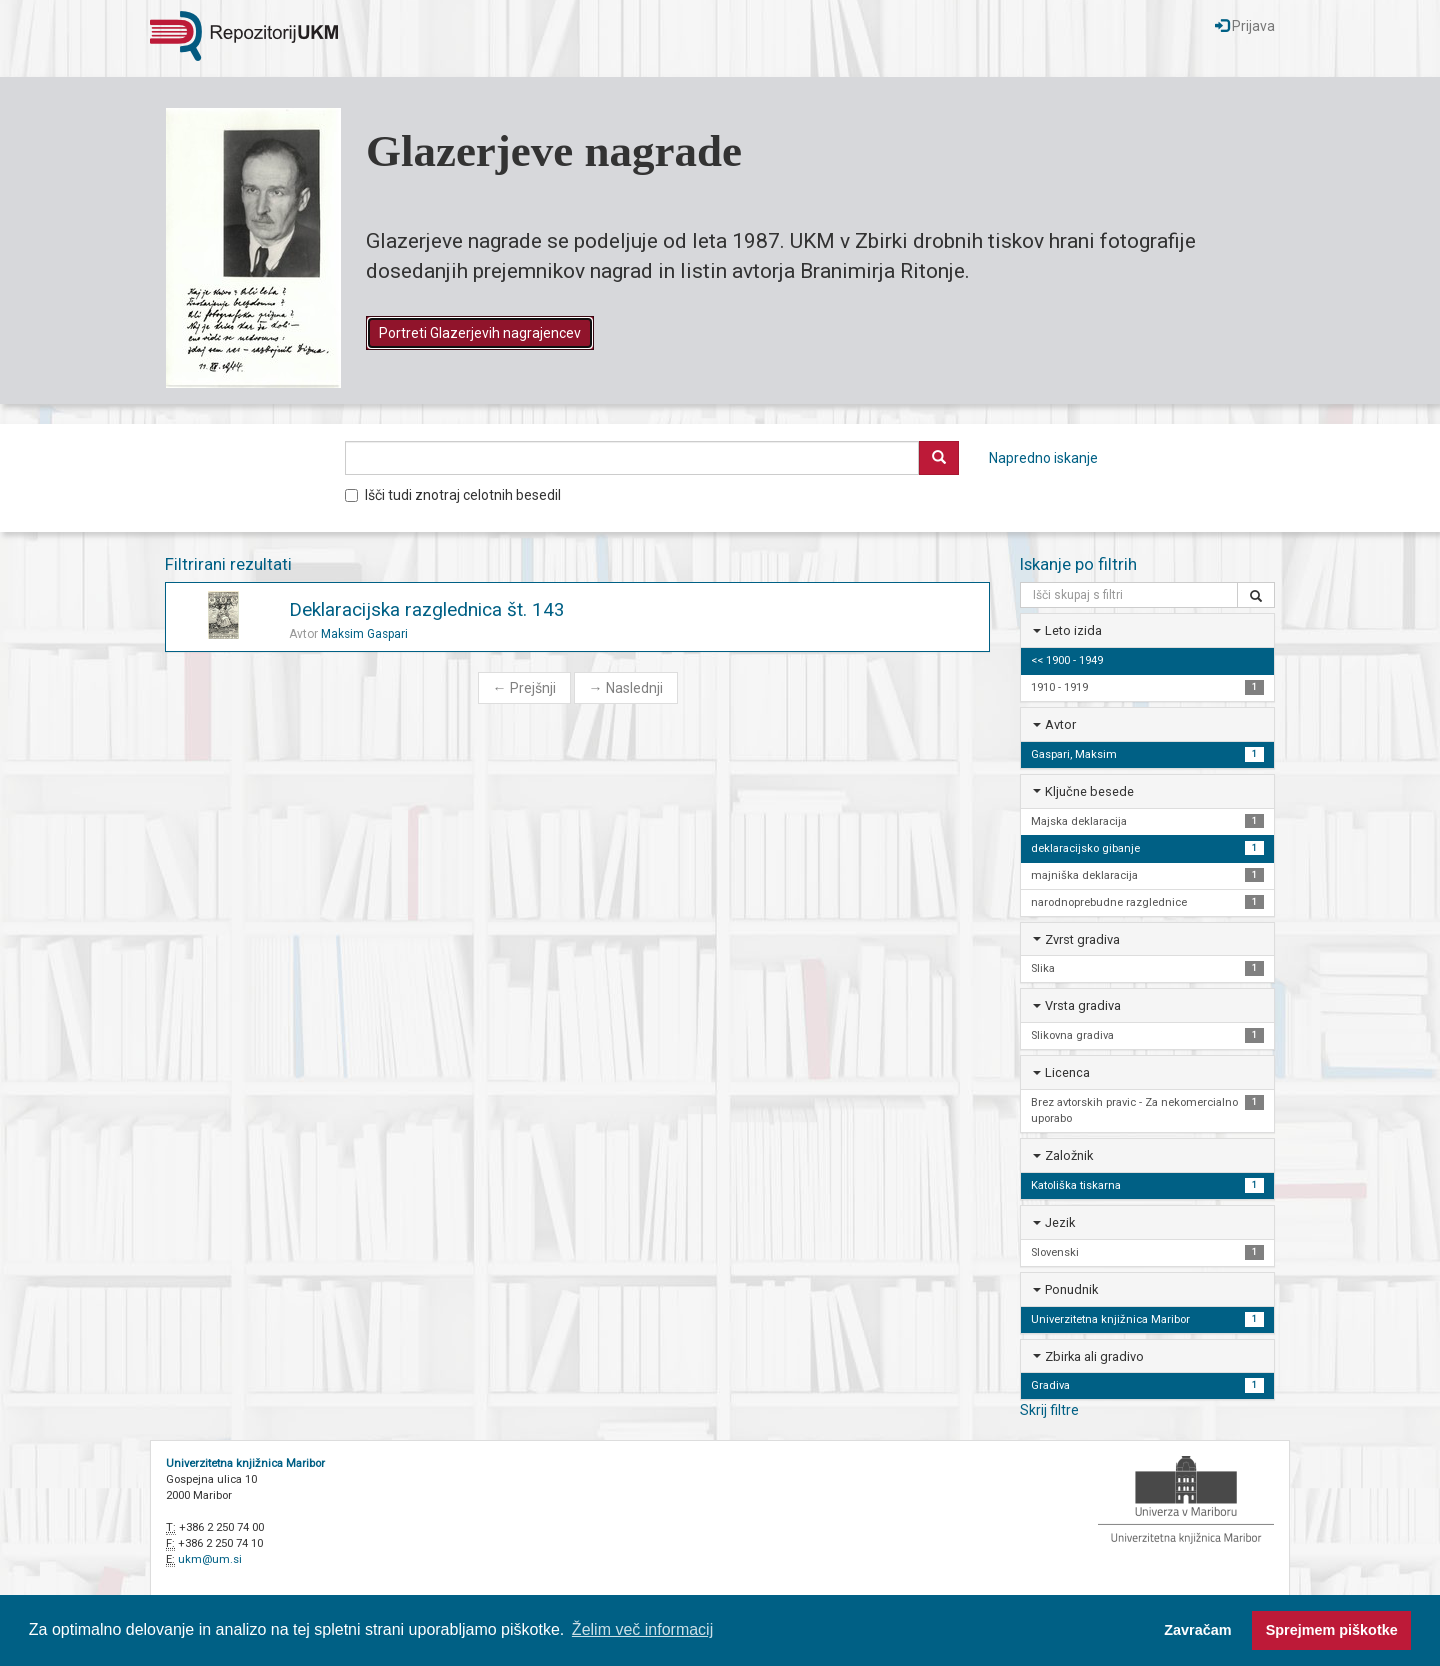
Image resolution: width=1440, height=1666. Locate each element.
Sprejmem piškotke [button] (1332, 1630)
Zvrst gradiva (1082, 939)
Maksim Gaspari (364, 634)
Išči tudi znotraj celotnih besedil (453, 495)
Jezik (1060, 1222)
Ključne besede (1089, 791)
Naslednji (626, 688)
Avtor (1060, 724)
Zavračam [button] (1197, 1630)
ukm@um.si (210, 1559)
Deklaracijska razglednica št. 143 (427, 609)
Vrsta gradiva (1083, 1005)
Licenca (1067, 1072)
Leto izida (1073, 630)
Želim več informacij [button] (642, 1629)
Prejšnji (524, 688)
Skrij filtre (1049, 1410)
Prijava (1245, 26)
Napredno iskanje (1043, 458)
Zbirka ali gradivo (1094, 1356)
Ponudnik (1071, 1289)
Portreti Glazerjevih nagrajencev (480, 333)
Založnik (1069, 1155)
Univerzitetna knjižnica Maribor (245, 1463)
